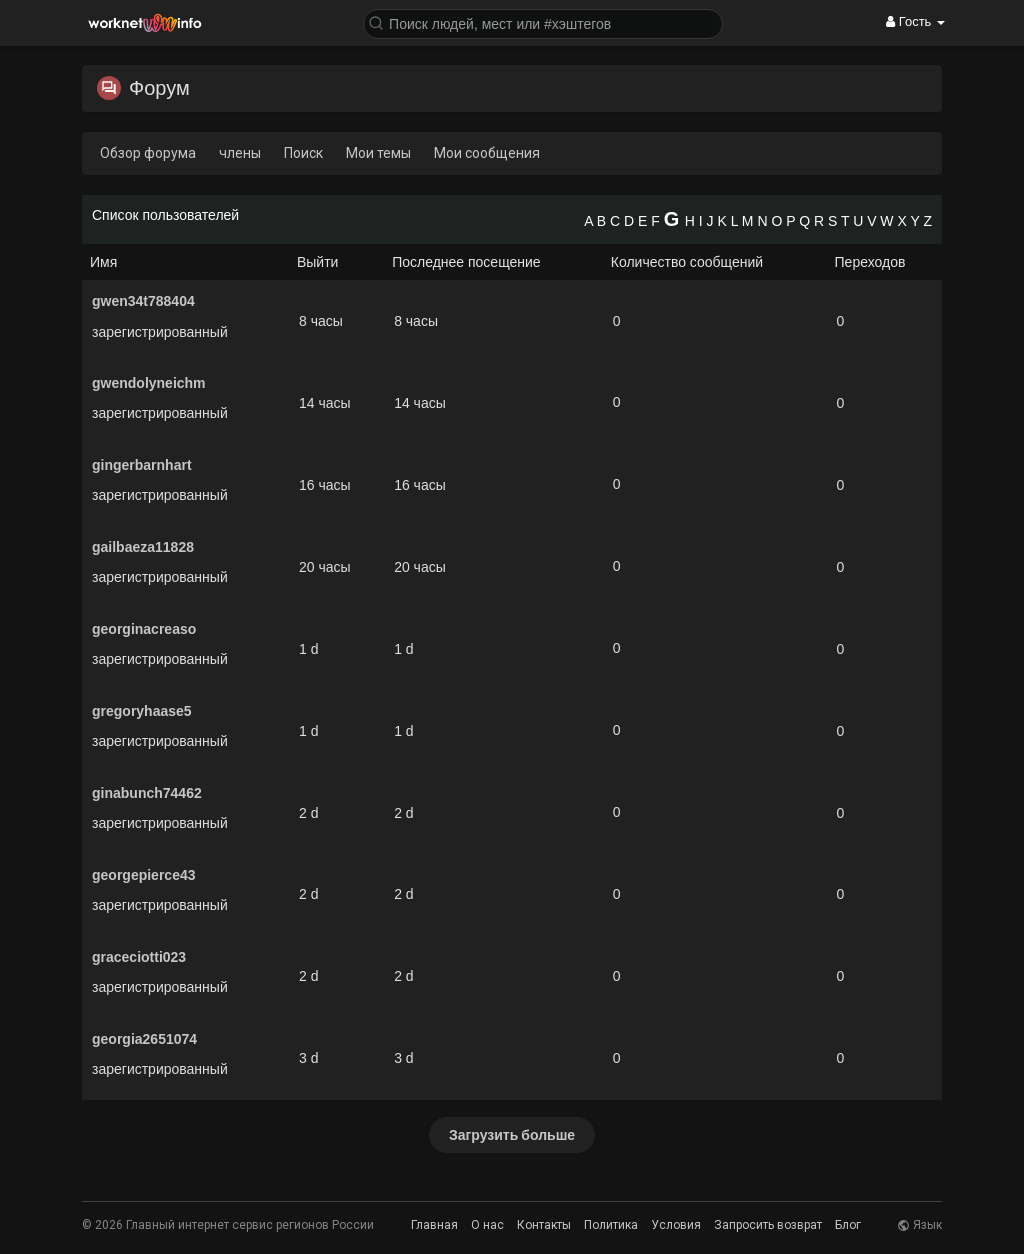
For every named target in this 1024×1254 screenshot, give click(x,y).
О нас (487, 1225)
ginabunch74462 (147, 793)
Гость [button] (915, 21)
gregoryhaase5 (142, 711)
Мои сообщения (487, 153)
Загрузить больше (512, 1134)
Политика (611, 1225)
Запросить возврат (768, 1225)
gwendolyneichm (149, 383)
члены (240, 153)
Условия (676, 1225)
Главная (434, 1225)
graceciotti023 (139, 957)
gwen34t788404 (143, 302)
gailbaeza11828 (143, 547)
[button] (543, 22)
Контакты (544, 1225)
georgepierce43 (144, 875)
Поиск (303, 153)
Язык (919, 1225)
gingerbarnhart (142, 465)
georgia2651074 (144, 1039)
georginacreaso (144, 629)
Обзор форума (148, 153)
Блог (848, 1225)
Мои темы (378, 153)
